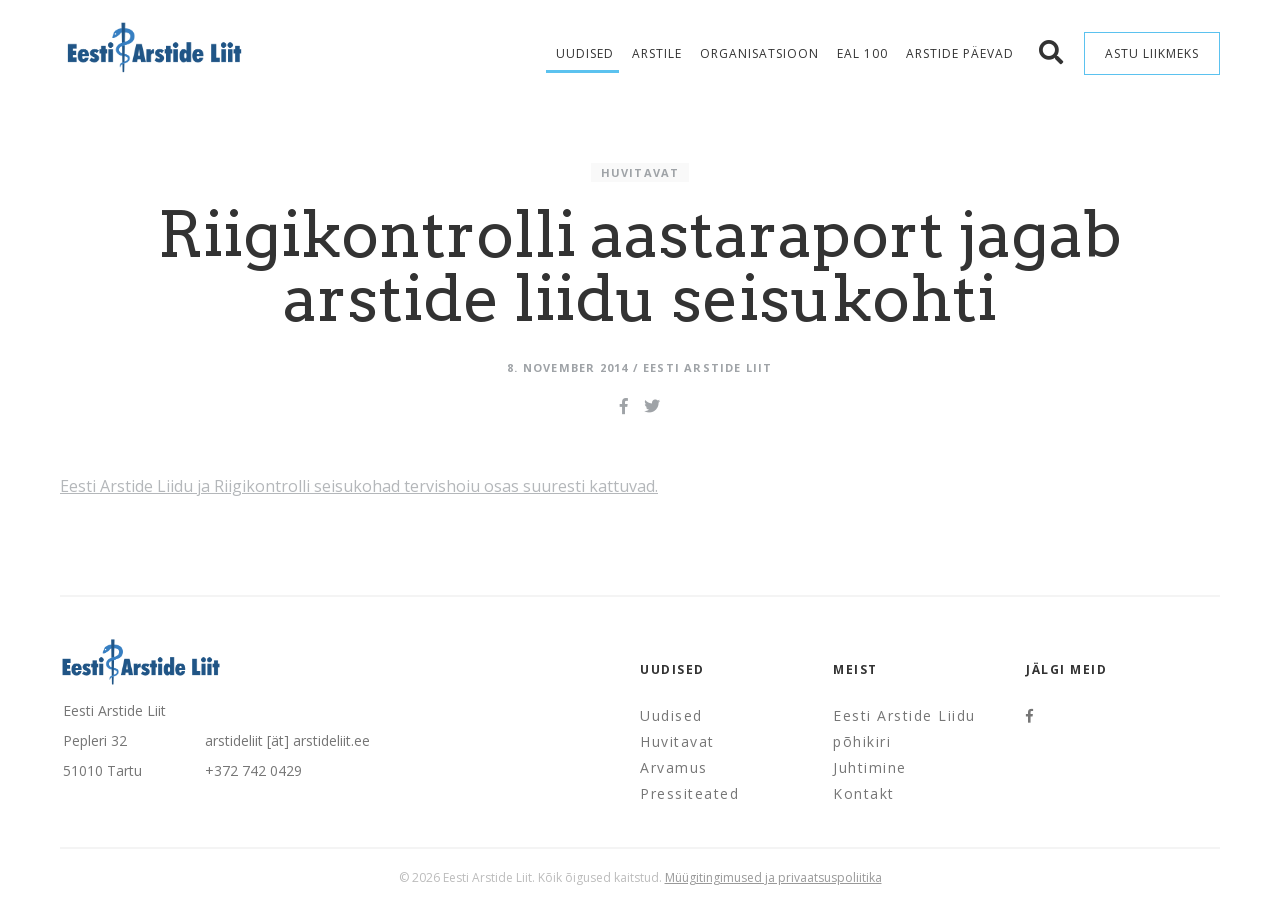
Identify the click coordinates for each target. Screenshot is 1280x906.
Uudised (585, 53)
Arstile (657, 53)
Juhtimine (870, 767)
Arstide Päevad (960, 53)
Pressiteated (689, 793)
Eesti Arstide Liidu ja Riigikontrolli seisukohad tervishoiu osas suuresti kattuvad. (359, 486)
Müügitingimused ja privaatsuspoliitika (773, 877)
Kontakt (864, 793)
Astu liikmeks (1152, 53)
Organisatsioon (759, 53)
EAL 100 (862, 53)
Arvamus (674, 767)
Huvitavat (640, 172)
